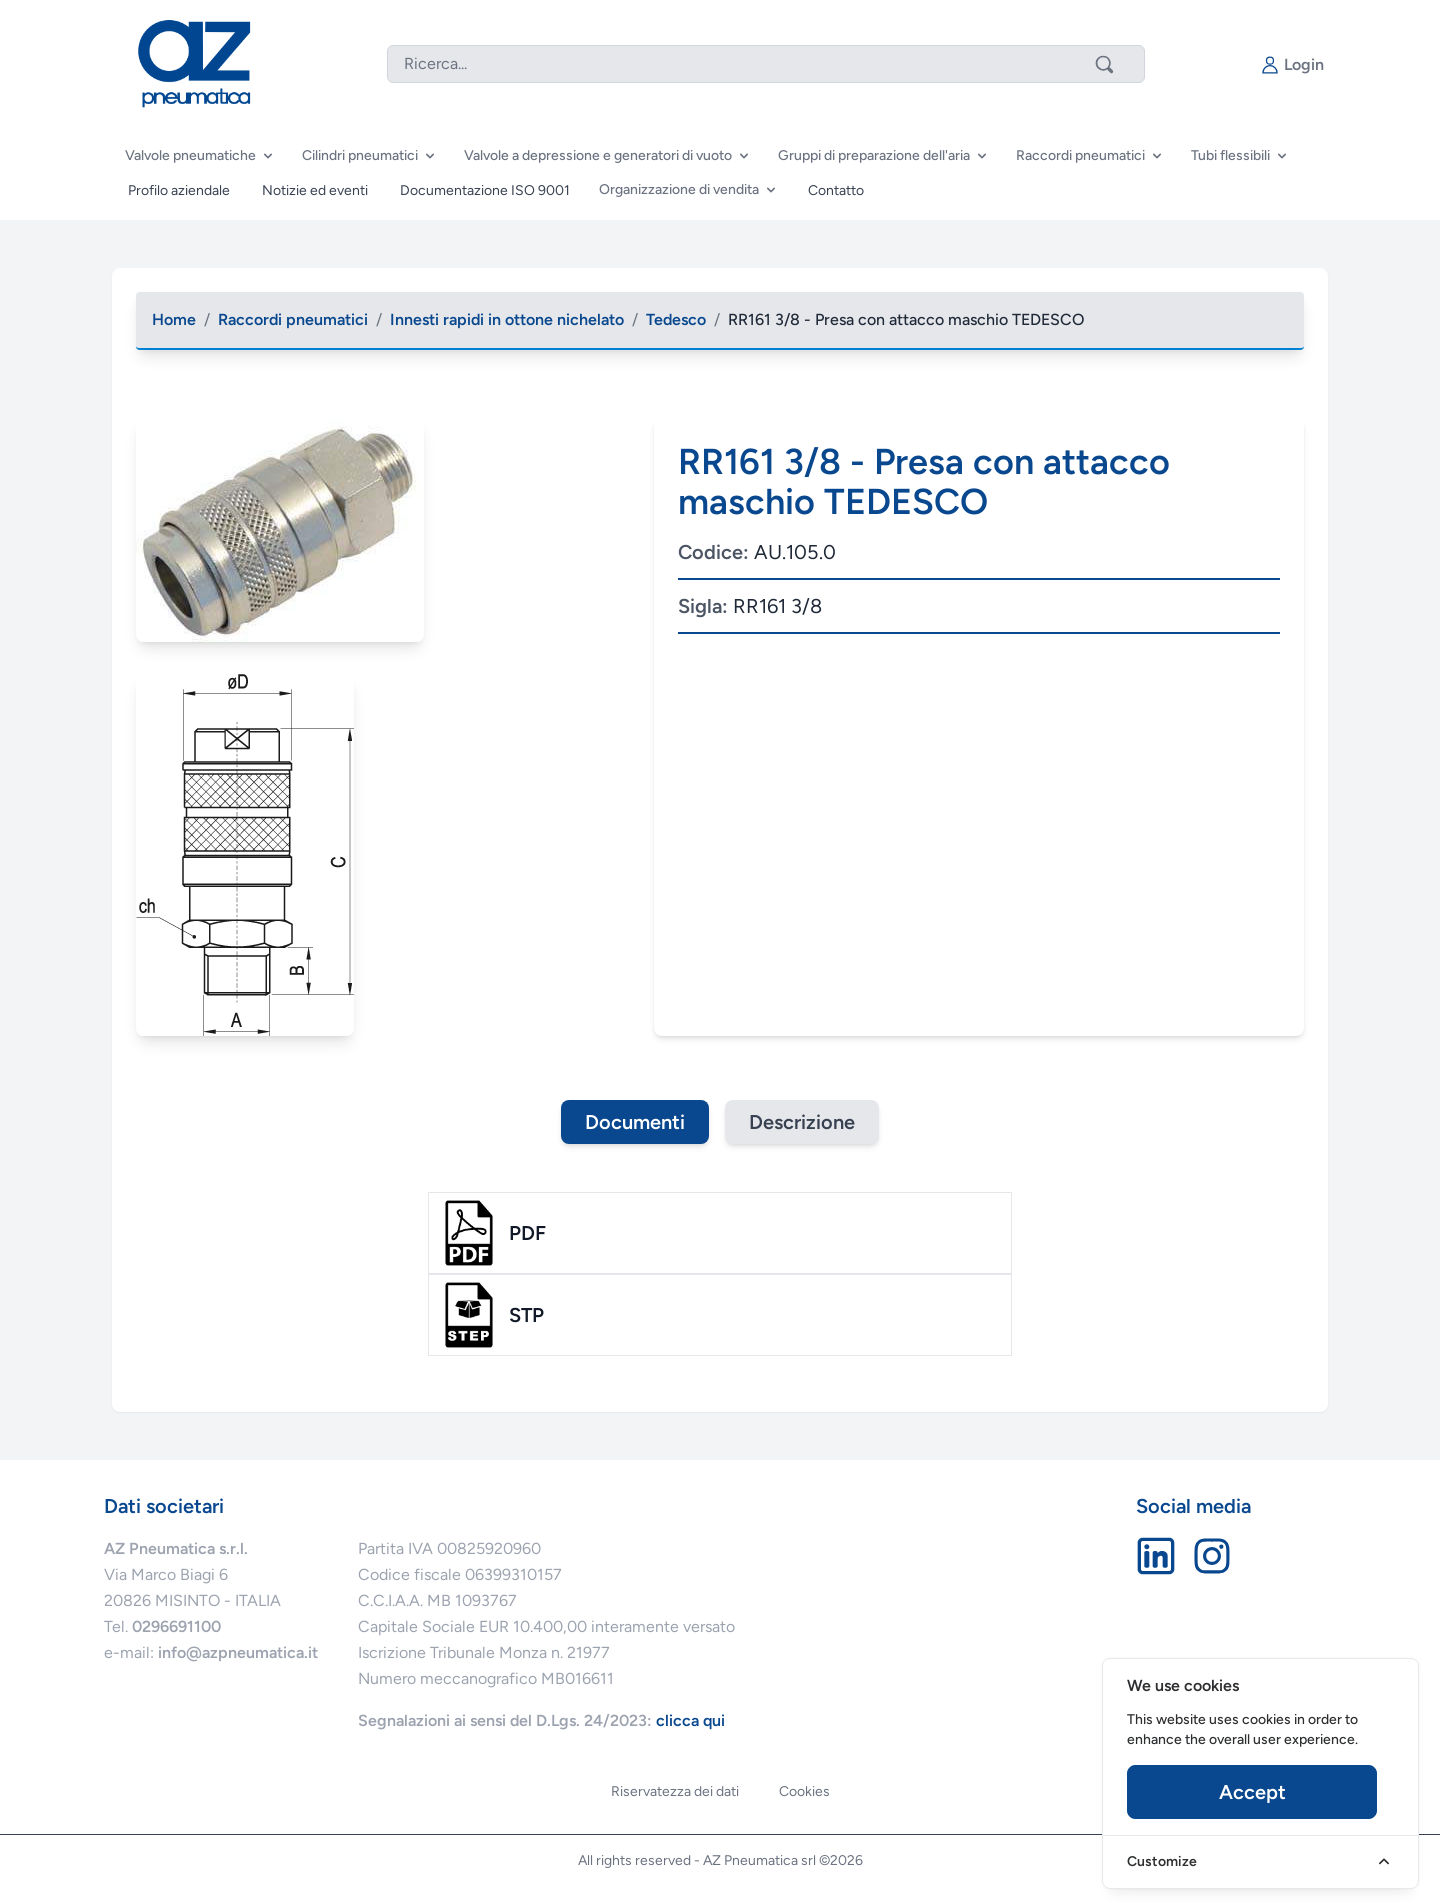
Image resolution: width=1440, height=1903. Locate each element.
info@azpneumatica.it (238, 1652)
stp (526, 1315)
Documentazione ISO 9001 (485, 190)
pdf (527, 1233)
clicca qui (690, 1720)
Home (174, 319)
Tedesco (676, 319)
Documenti (635, 1122)
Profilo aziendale (179, 190)
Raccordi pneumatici (293, 319)
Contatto (836, 190)
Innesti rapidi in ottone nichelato (507, 319)
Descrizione (802, 1122)
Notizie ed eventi (315, 190)
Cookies (804, 1791)
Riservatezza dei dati (675, 1791)
